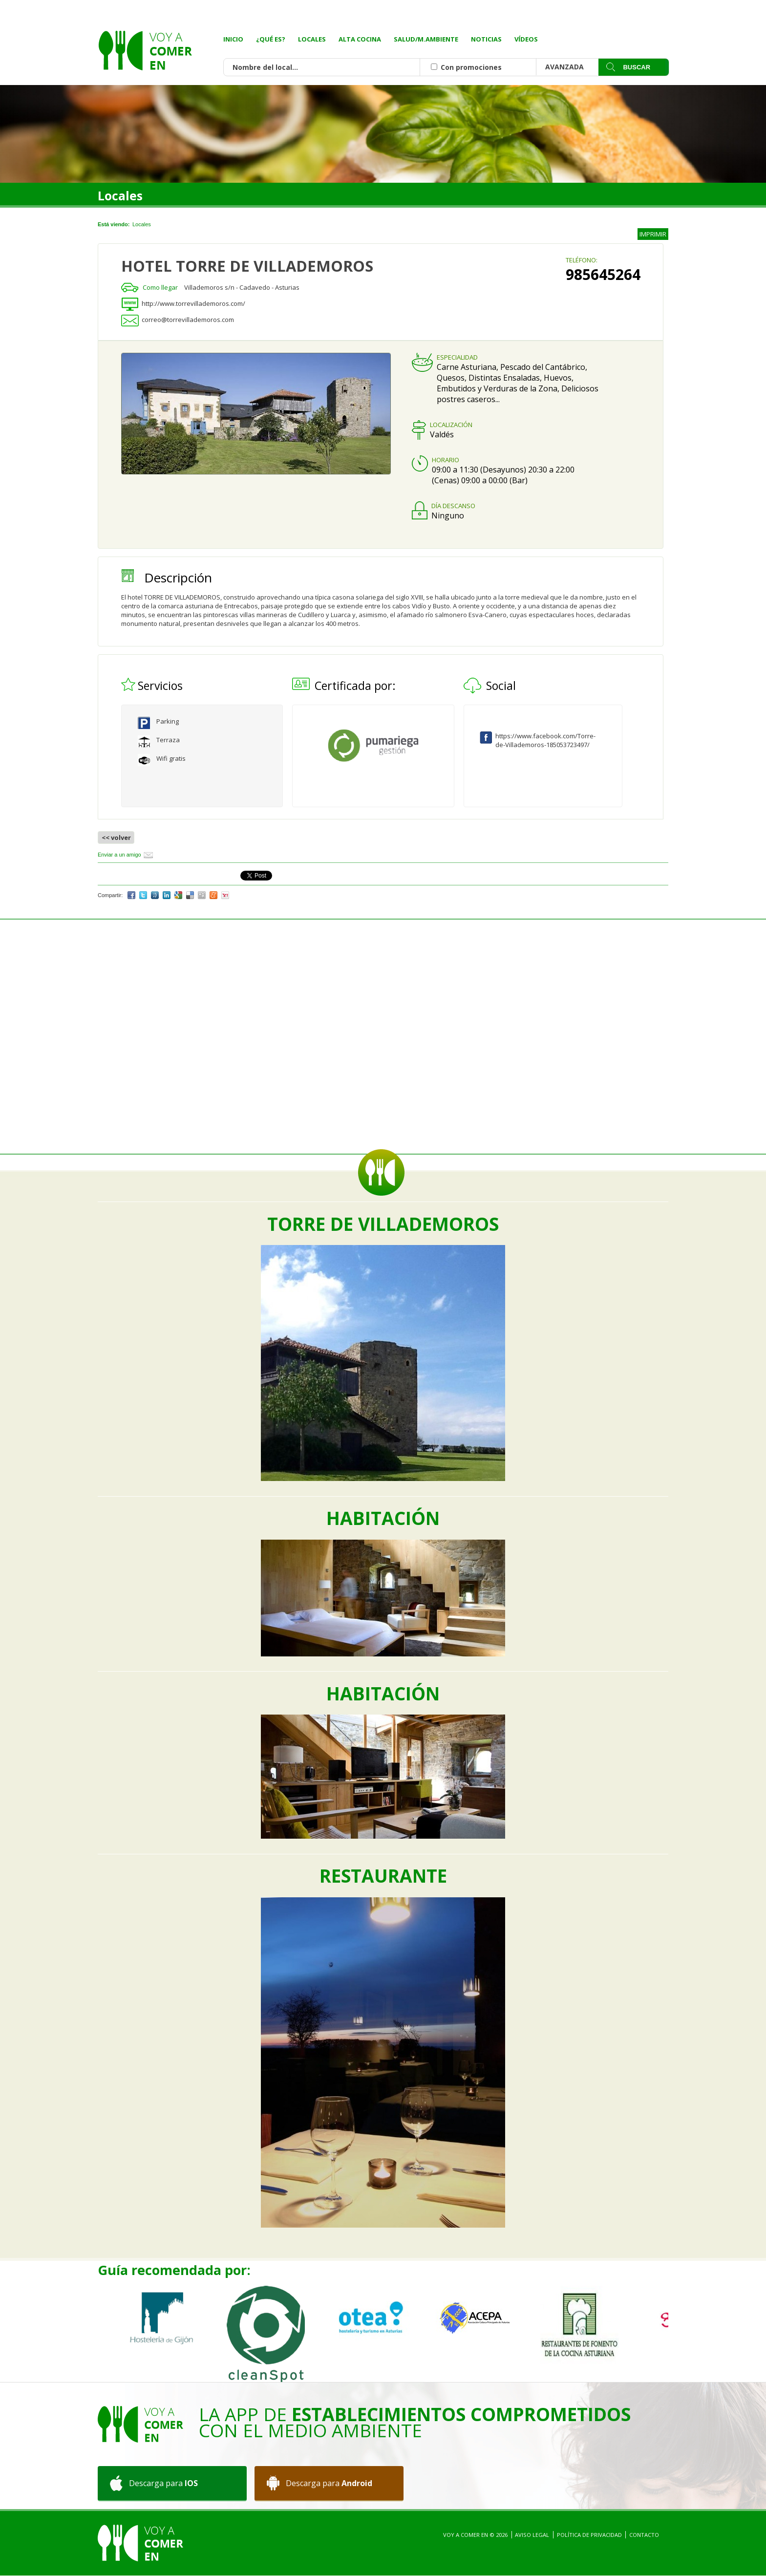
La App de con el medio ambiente (415, 2422)
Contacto (644, 2534)
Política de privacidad (589, 2534)
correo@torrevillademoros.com (188, 319)
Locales (312, 39)
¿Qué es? (270, 39)
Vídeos (526, 39)
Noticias (486, 39)
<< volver (116, 837)
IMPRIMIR (652, 234)
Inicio (233, 39)
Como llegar (160, 287)
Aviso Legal (532, 2534)
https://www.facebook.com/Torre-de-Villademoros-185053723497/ (545, 740)
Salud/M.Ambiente (426, 39)
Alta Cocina (360, 39)
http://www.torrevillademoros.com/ (193, 303)
